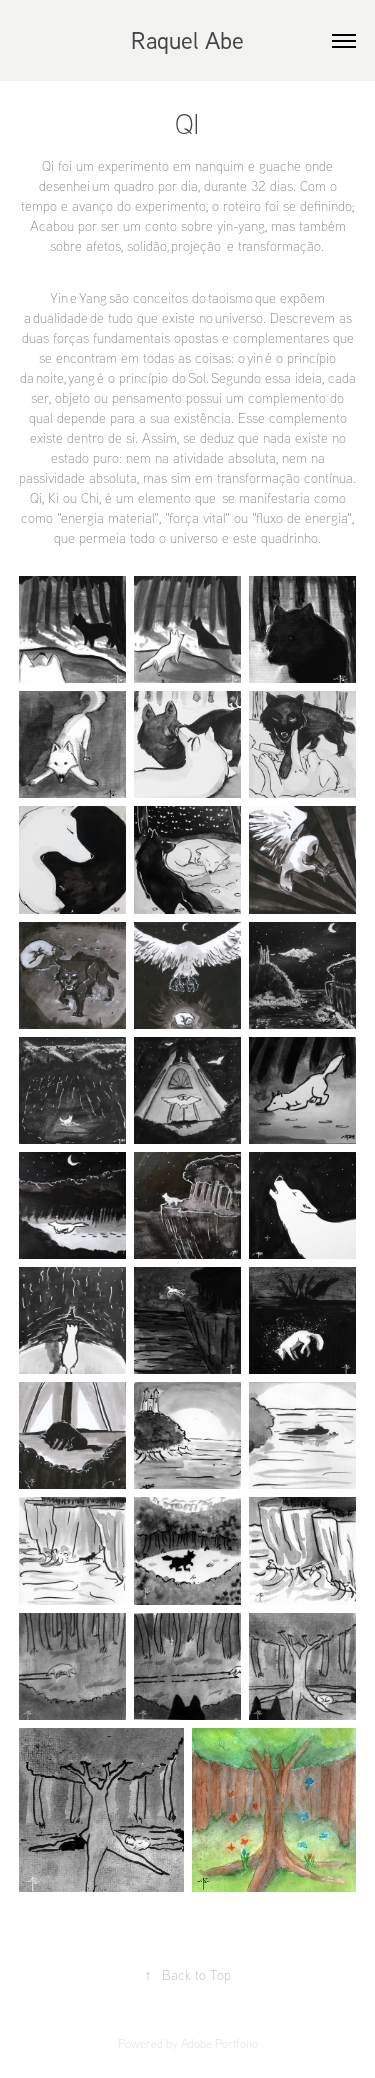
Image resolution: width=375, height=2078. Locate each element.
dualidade (60, 317)
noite (50, 377)
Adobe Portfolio (219, 2043)
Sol (197, 377)
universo (239, 317)
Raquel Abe (187, 40)
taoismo (230, 297)
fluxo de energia (301, 517)
